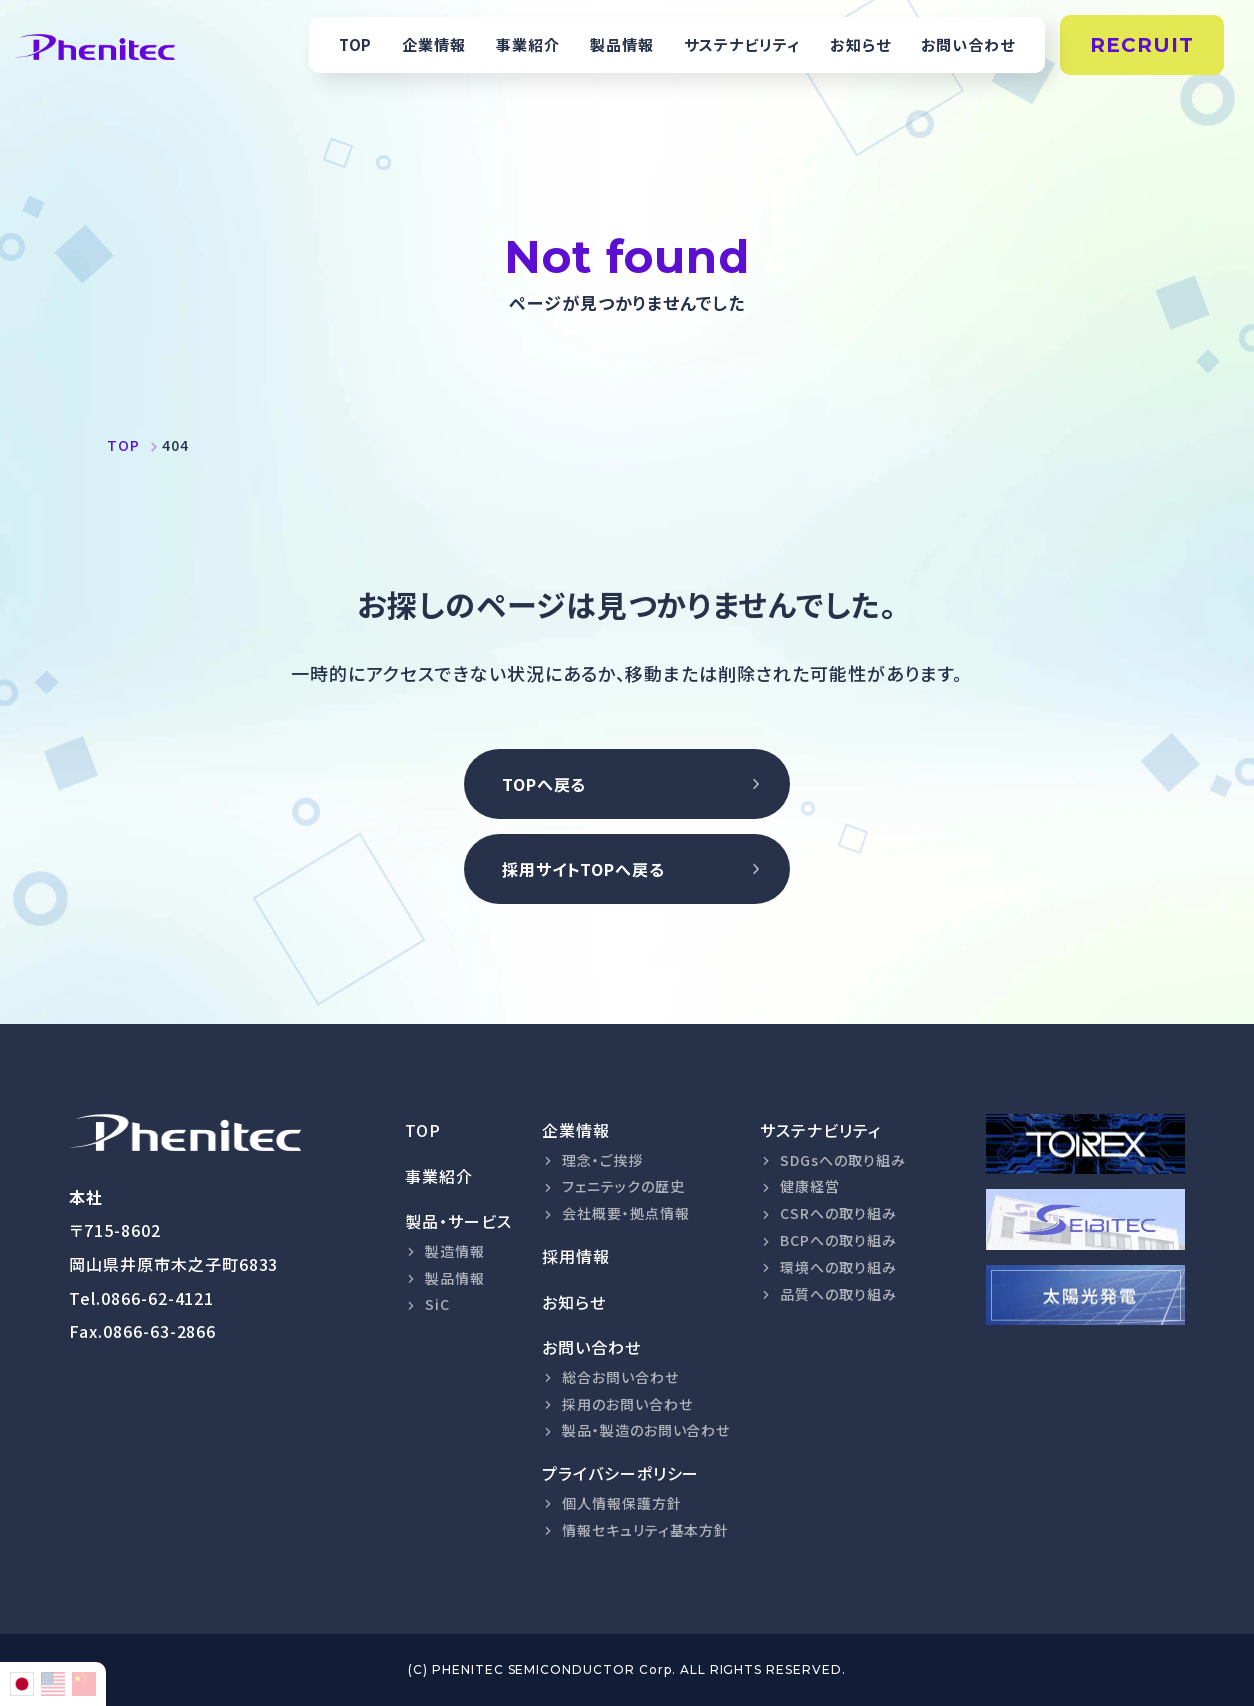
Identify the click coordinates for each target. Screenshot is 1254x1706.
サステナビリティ (742, 44)
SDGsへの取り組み (843, 1160)
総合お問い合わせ (620, 1377)
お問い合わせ (968, 44)
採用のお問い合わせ (627, 1404)
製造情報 (455, 1251)
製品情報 (622, 44)
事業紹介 (528, 44)
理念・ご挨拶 (602, 1160)
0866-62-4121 (158, 1298)
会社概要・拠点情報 (626, 1213)
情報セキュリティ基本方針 (646, 1530)
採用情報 (576, 1256)
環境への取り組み (838, 1267)
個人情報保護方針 (622, 1503)
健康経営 (810, 1186)
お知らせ (860, 44)
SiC (437, 1304)
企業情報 (434, 44)
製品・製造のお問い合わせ (646, 1430)
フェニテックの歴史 (623, 1186)
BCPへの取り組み (838, 1240)
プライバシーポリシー (621, 1473)
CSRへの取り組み (838, 1213)
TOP (356, 44)
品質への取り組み (838, 1294)
